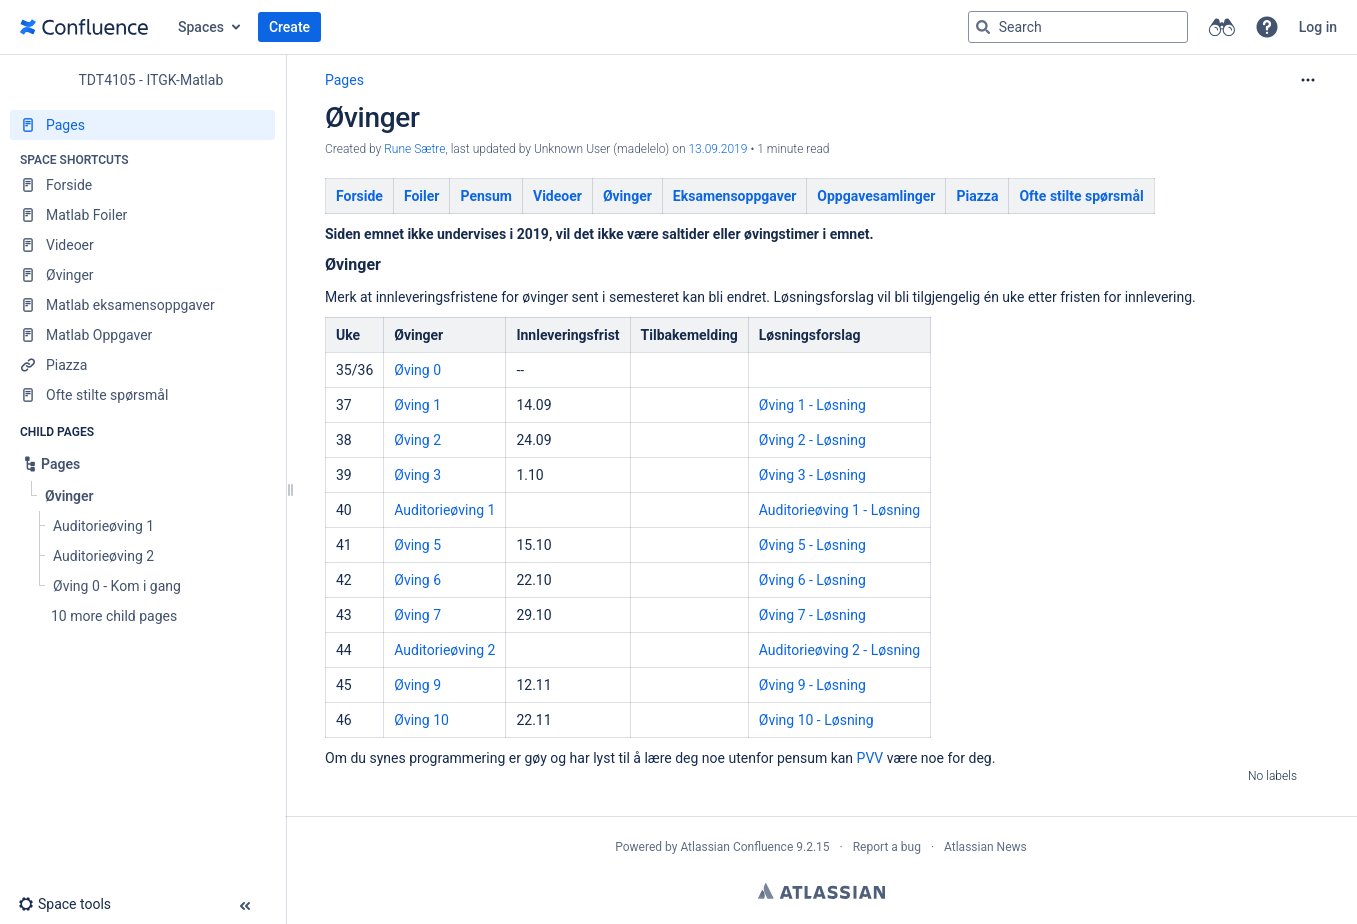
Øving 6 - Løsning (812, 580)
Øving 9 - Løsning (812, 685)
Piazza (977, 196)
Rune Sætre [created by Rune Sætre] (414, 149)
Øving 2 (417, 440)
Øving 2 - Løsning (812, 440)
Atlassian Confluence (736, 847)
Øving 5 (417, 545)
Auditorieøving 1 (444, 510)
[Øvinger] (142, 275)
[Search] (983, 27)
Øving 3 (417, 475)
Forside (359, 196)
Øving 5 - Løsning (812, 545)
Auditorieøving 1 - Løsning (839, 510)
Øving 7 (417, 615)
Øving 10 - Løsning (816, 720)
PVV (870, 758)
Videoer (557, 196)
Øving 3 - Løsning (812, 475)
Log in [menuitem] (1318, 27)
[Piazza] (142, 365)
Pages (344, 80)
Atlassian (821, 891)
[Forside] (142, 185)
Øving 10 (421, 720)
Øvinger (627, 196)
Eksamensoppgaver (735, 196)
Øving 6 (417, 580)
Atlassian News (985, 847)
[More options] (1308, 80)
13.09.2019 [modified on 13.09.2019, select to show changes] (717, 149)
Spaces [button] (201, 27)
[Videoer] (142, 245)
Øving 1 (417, 405)
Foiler (422, 196)
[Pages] (142, 125)
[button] (1267, 27)
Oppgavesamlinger (876, 196)
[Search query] (1078, 27)
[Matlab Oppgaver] (142, 335)
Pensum (486, 196)
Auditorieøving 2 (444, 650)
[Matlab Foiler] (142, 215)
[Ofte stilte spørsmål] (142, 395)
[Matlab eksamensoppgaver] (142, 305)
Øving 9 (417, 685)
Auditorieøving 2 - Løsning (839, 650)
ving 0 (422, 370)
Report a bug (887, 847)
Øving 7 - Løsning (812, 615)
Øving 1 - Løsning (812, 405)
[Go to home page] (84, 27)
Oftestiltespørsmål (1081, 196)
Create (289, 27)
